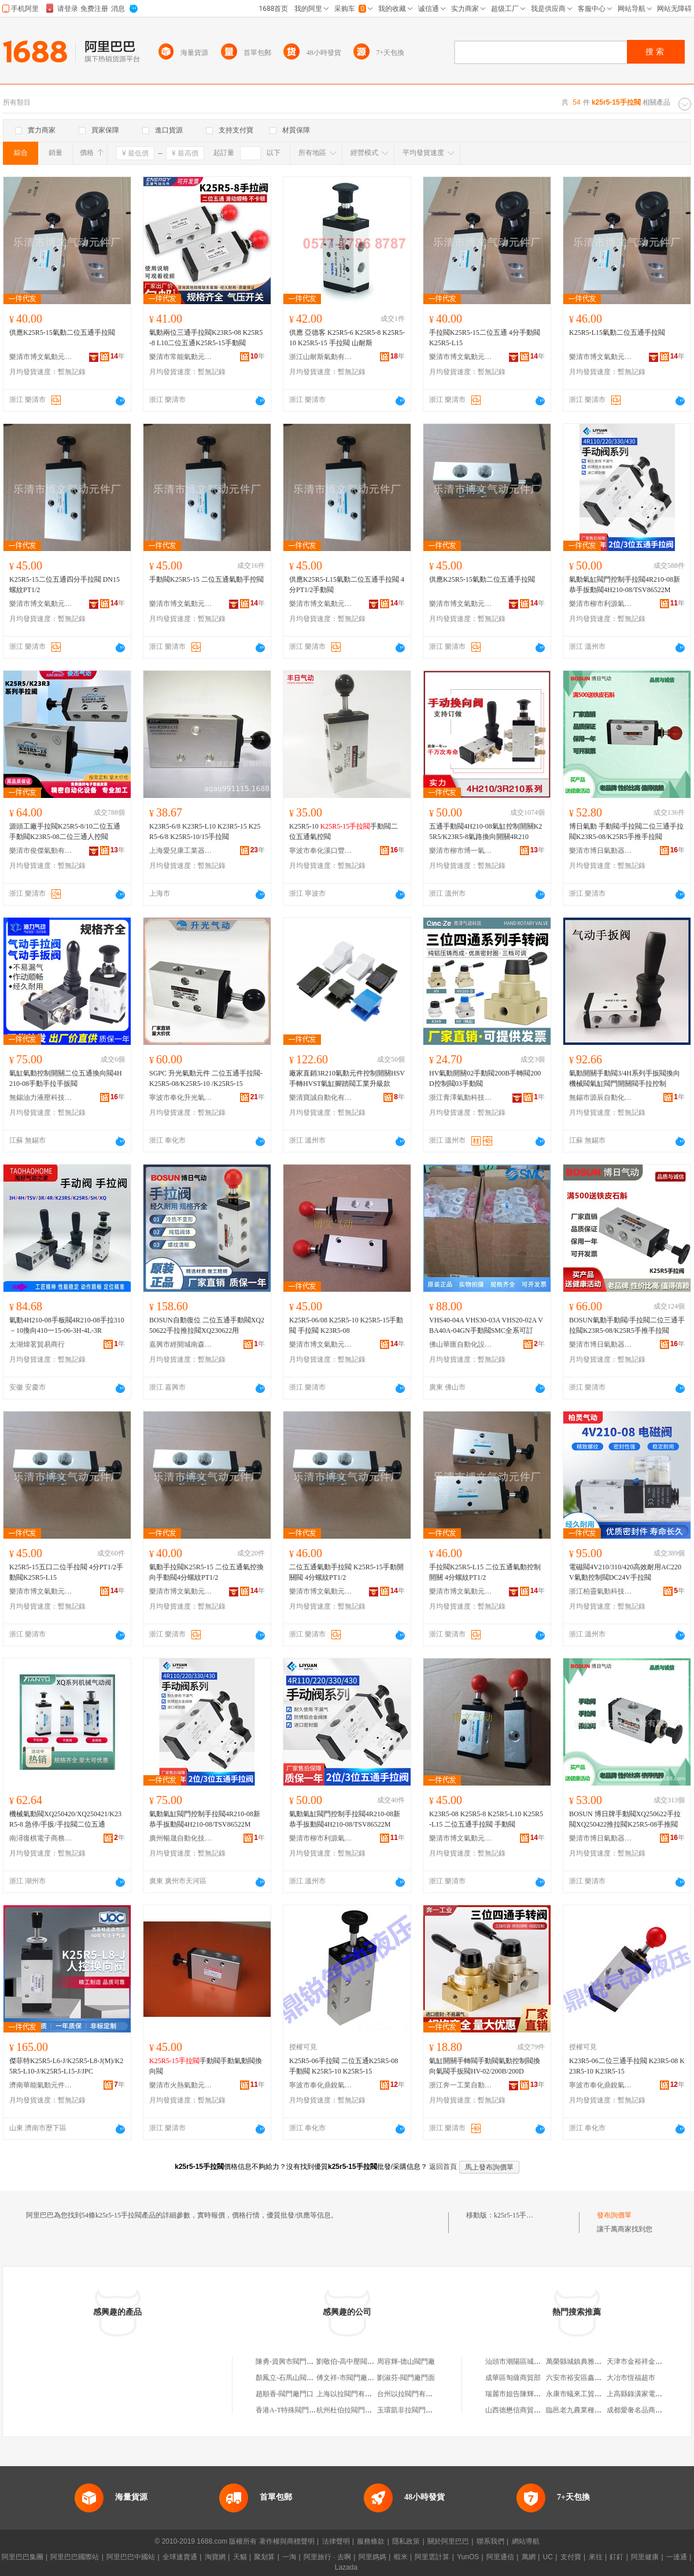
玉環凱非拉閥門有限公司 (415, 2410)
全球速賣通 (180, 2557)
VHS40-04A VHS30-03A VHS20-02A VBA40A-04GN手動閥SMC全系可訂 (486, 1325)
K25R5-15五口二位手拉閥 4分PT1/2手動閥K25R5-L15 (66, 1572)
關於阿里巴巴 (448, 2541)
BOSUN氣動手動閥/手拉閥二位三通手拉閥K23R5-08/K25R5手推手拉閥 (627, 1325)
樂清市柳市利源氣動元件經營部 (601, 604)
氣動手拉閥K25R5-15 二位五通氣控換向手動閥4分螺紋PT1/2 (206, 1572)
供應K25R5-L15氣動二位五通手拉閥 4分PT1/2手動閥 (346, 584)
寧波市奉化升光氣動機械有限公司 (181, 1097)
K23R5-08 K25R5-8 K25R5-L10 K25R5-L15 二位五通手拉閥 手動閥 (486, 1819)
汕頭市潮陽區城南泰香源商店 (530, 2361)
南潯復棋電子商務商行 (41, 1838)
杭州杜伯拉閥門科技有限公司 (361, 2410)
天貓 (240, 2557)
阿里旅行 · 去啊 (327, 2557)
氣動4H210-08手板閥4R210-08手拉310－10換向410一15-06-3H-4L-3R (66, 1325)
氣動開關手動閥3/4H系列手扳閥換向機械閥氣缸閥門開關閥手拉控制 (624, 1078)
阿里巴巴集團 (22, 2557)
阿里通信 (500, 2557)
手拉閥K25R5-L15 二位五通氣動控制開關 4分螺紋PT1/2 (485, 1572)
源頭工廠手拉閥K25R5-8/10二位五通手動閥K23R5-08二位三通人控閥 (64, 831)
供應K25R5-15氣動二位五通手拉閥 (62, 332)
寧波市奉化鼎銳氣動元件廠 (321, 2085)
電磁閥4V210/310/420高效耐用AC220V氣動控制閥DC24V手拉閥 (625, 1572)
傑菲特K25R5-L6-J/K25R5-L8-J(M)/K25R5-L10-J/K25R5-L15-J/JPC (66, 2066)
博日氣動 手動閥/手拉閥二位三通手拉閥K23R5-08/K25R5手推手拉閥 (626, 831)
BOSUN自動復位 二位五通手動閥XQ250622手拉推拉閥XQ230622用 (206, 1325)
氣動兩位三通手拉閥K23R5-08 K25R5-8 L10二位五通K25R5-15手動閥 (206, 337)
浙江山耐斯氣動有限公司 (321, 357)
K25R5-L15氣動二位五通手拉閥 (617, 332)
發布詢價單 (614, 2215)
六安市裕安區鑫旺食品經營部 (591, 2378)
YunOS (468, 2557)
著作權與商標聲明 (287, 2541)
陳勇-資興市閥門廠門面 (291, 2361)
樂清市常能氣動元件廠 (181, 357)
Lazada (346, 2567)
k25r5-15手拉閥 (517, 2215)
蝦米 (401, 2557)
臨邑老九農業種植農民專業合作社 (598, 2410)
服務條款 (371, 2541)
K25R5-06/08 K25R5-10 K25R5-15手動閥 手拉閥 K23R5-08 (346, 1325)
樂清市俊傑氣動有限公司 (41, 851)
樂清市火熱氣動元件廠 (181, 2085)
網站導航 (526, 2541)
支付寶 (570, 2557)
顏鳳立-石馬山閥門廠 (288, 2378)
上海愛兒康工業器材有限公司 (181, 851)
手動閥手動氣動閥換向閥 (205, 2066)
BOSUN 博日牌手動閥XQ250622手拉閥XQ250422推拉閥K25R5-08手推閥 (625, 1819)
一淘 (289, 2557)
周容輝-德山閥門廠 (406, 2361)
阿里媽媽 (372, 2557)
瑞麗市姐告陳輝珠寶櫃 (520, 2394)
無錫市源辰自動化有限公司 (601, 1097)
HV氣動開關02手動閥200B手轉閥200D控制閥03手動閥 (485, 1078)
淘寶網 (215, 2557)
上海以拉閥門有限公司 (351, 2394)
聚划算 (264, 2557)
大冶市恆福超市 (631, 2378)
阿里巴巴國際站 (74, 2557)
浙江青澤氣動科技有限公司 (461, 1097)
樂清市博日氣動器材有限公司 (601, 851)
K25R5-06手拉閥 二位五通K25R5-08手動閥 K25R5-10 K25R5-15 (343, 2066)
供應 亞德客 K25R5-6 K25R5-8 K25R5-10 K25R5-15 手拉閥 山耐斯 (347, 337)
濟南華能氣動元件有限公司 (41, 2085)
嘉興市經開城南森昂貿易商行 (181, 1344)
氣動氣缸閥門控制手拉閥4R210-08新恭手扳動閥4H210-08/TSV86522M (624, 584)
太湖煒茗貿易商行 (37, 1344)
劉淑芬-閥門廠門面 (406, 2378)
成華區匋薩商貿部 (513, 2378)
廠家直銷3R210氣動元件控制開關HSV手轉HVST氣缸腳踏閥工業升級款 (347, 1078)
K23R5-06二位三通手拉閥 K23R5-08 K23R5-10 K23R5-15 (627, 2066)
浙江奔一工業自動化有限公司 (461, 2085)
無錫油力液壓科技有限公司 (41, 1097)
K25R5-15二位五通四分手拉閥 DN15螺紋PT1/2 (64, 584)
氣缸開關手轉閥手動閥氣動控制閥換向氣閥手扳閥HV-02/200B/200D (484, 2066)
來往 (596, 2557)
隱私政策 (406, 2541)
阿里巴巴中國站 (130, 2557)
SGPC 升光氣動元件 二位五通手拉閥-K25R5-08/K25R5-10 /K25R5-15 (206, 1078)
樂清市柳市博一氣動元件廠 (461, 851)
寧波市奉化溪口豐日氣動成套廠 (321, 851)
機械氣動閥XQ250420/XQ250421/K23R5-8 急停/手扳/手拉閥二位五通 (65, 1819)
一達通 (676, 2557)
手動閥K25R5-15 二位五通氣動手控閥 (206, 579)
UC (548, 2557)
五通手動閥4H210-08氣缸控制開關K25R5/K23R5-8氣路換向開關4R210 (485, 831)
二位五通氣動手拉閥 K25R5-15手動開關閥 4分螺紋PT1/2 (346, 1572)
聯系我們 (490, 2541)
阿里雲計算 (432, 2557)
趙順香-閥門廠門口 (284, 2394)
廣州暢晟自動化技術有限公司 (181, 1838)
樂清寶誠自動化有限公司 (321, 1097)
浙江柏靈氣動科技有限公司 (601, 1591)
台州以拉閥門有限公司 (411, 2394)
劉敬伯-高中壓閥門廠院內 (355, 2361)
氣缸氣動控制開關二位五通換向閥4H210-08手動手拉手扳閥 (65, 1078)
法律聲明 (336, 2541)
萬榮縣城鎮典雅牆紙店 (580, 2361)
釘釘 (616, 2557)
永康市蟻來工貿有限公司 (584, 2394)
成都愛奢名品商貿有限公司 (648, 2410)
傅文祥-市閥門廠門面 (348, 2378)
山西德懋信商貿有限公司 (523, 2410)
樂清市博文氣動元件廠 (41, 357)
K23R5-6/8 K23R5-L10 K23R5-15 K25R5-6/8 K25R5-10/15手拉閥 (204, 831)
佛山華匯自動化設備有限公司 (461, 1344)
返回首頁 (443, 2167)
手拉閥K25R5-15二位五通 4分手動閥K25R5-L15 (484, 337)
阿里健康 (645, 2557)
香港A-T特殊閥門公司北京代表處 (306, 2410)
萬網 (529, 2557)
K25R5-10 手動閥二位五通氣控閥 (343, 831)
